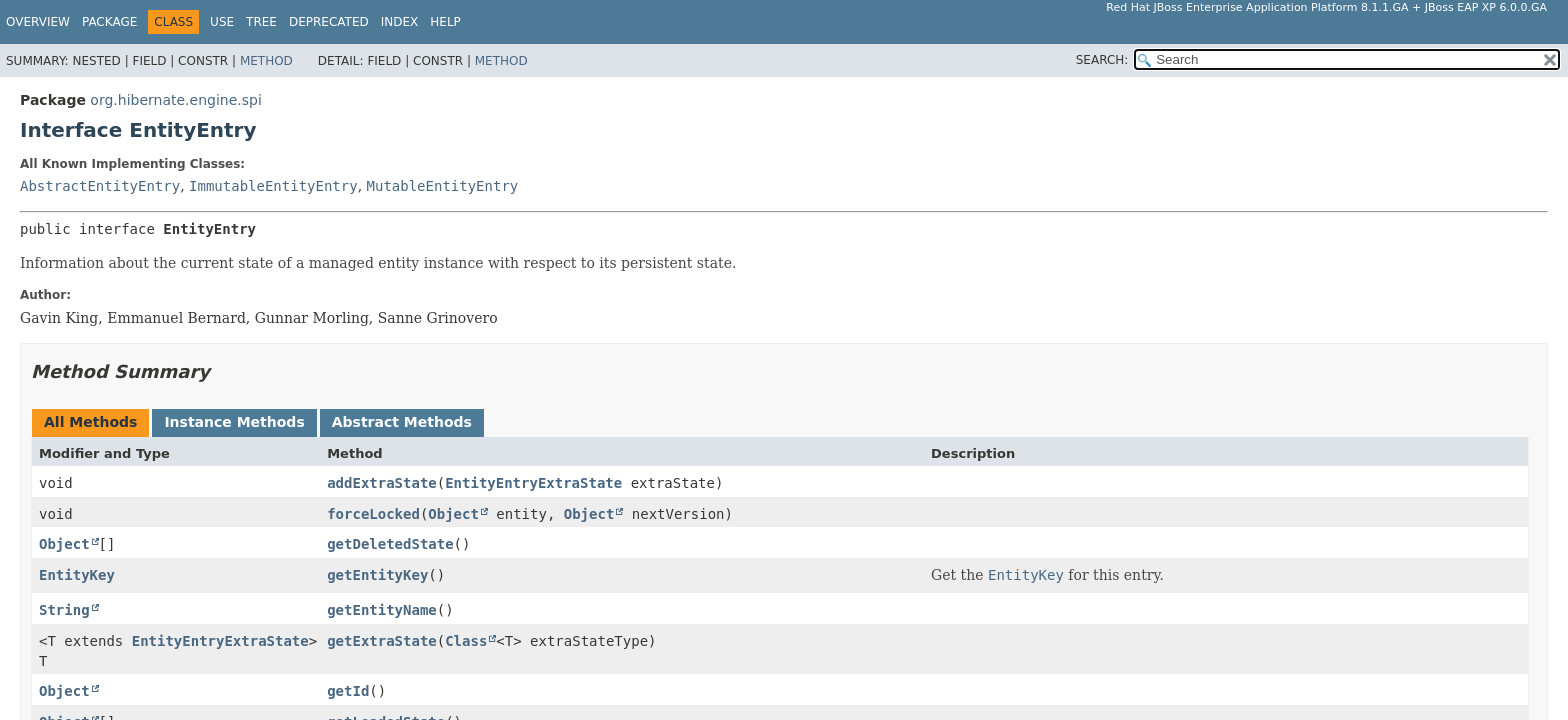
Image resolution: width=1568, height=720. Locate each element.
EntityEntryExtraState (533, 483)
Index (400, 22)
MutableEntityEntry (443, 186)
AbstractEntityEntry (100, 186)
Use (222, 22)
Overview (38, 22)
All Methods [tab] (90, 422)
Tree (261, 22)
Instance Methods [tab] (234, 422)
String (64, 610)
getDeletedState (390, 544)
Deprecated (329, 22)
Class (466, 641)
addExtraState (382, 483)
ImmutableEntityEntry (273, 186)
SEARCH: (1102, 60)
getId (348, 691)
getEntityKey (377, 575)
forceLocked (373, 514)
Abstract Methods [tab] (402, 422)
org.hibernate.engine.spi (175, 100)
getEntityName (382, 610)
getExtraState (382, 641)
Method (266, 61)
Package (109, 22)
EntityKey (77, 575)
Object (453, 514)
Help (445, 22)
